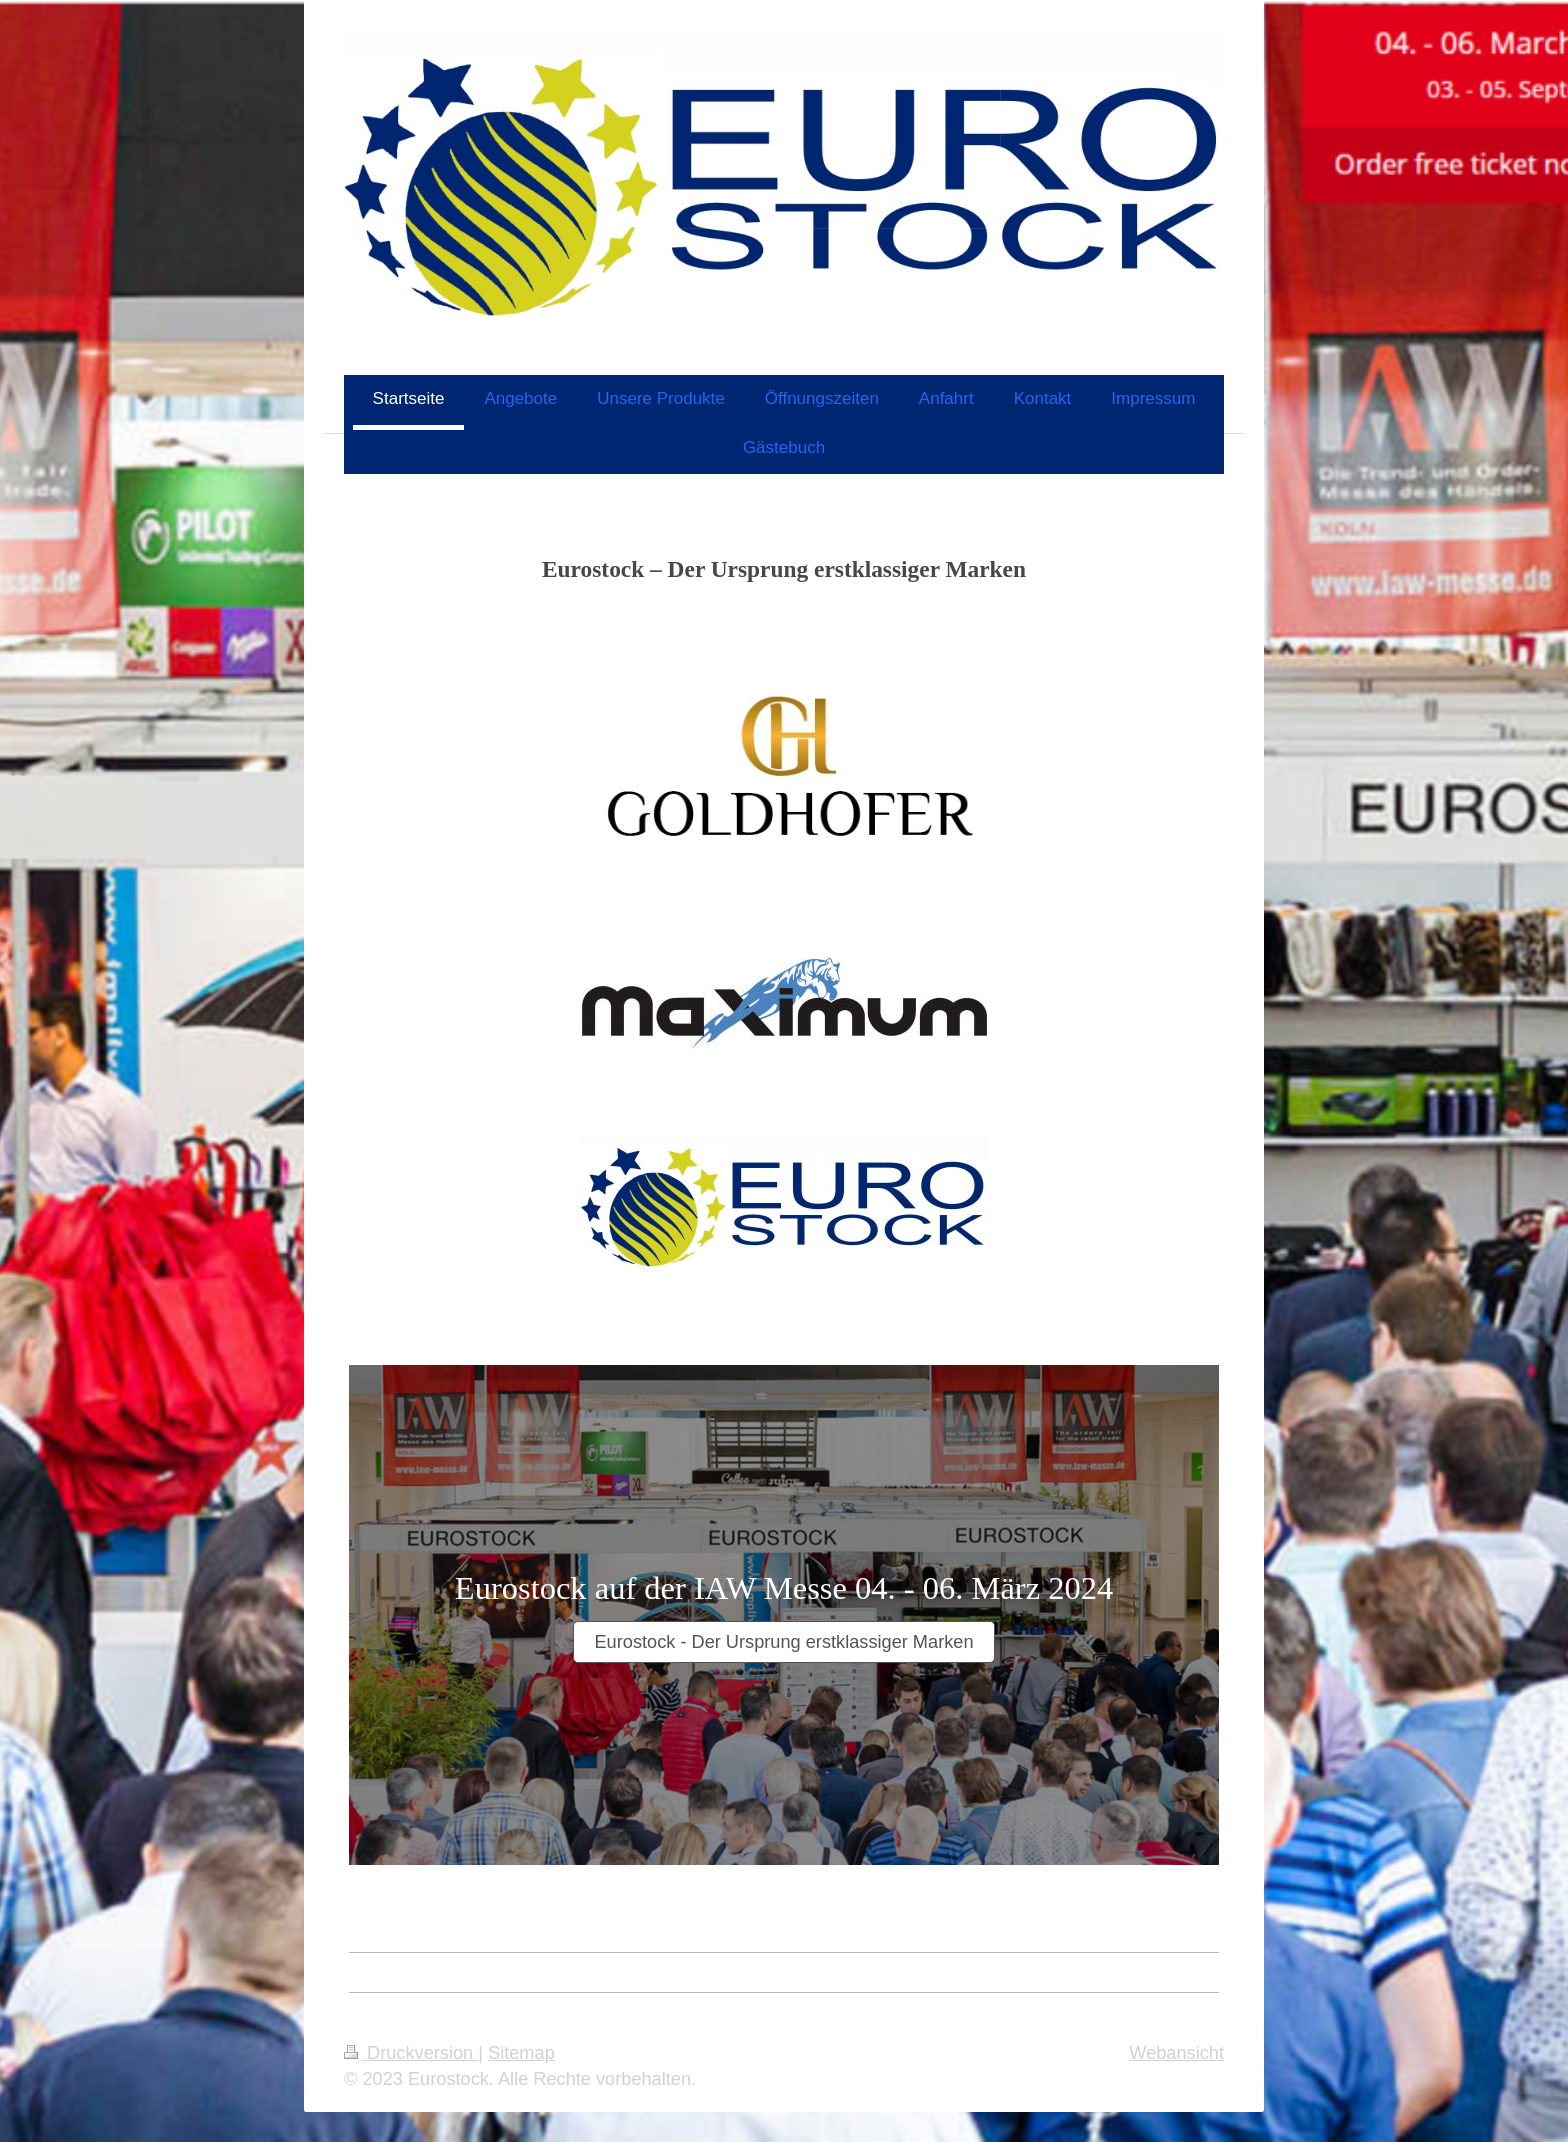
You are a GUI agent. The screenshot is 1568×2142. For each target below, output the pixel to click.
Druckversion (411, 2053)
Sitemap (521, 2053)
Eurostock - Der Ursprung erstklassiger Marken (783, 1642)
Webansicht (1176, 2053)
